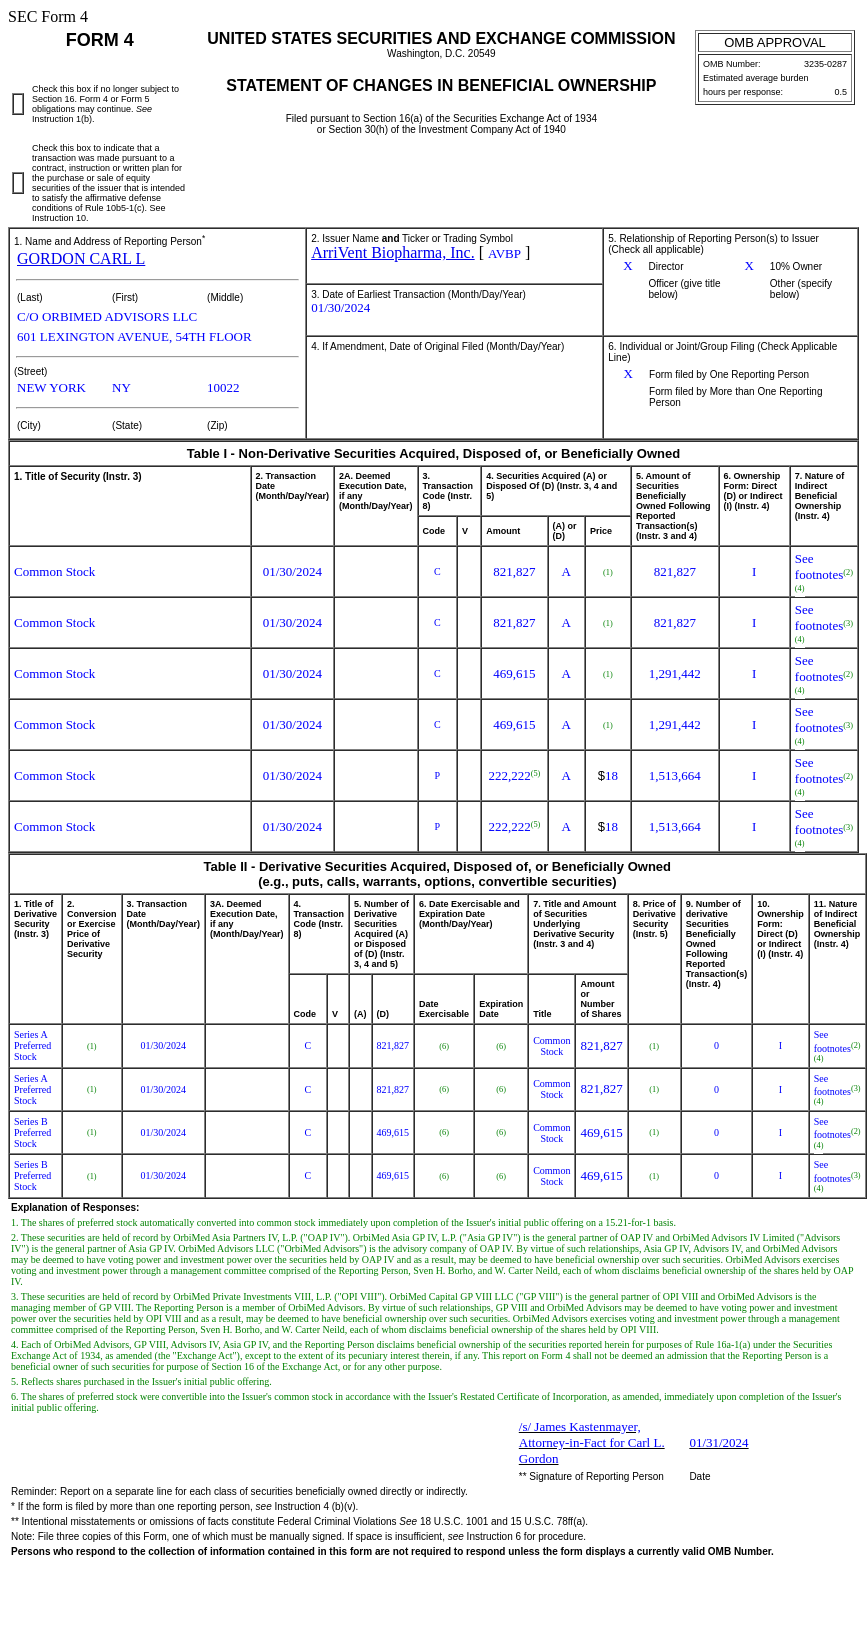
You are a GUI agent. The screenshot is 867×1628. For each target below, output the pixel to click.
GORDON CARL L (81, 258)
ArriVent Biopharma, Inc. (393, 252)
